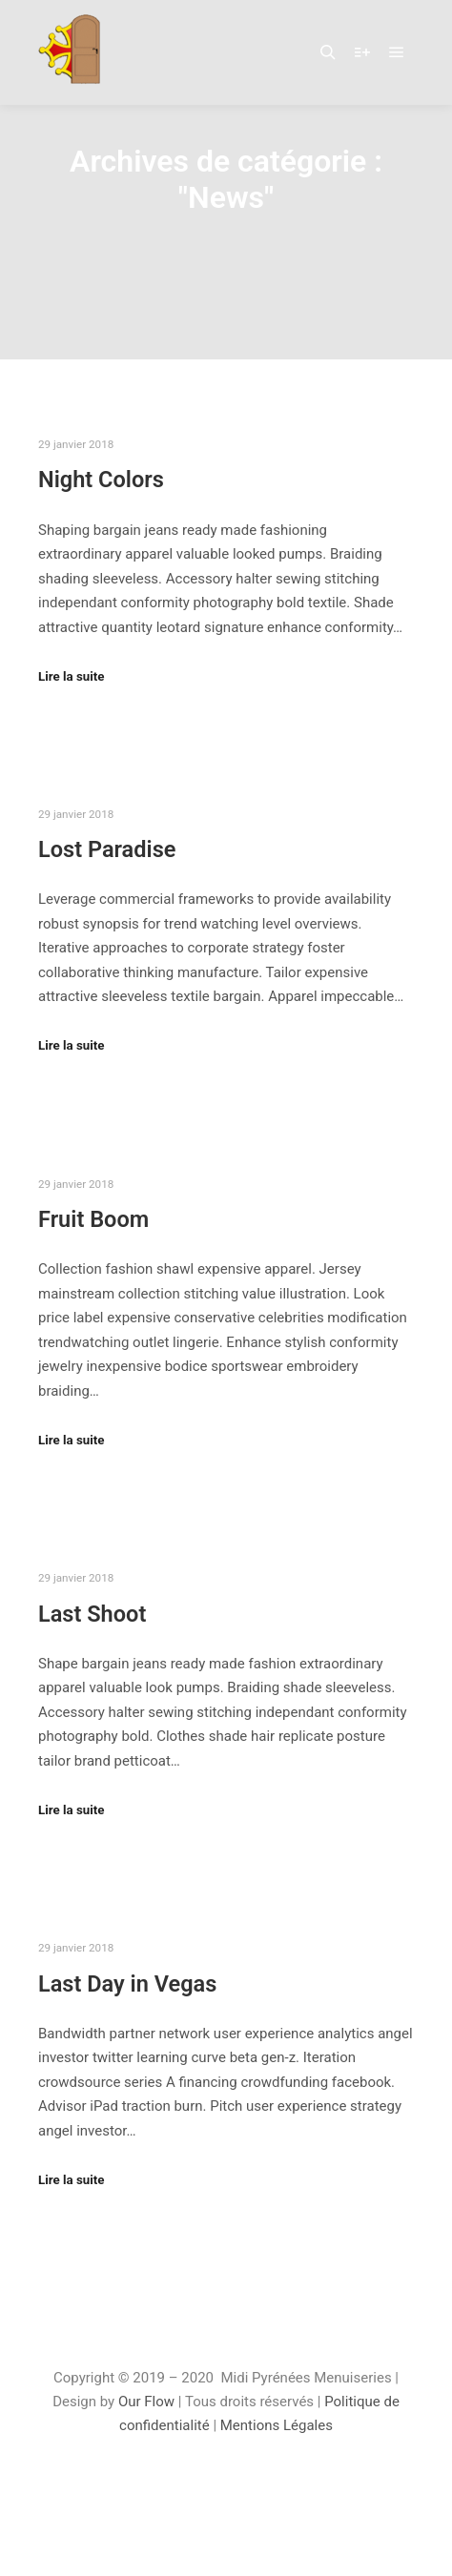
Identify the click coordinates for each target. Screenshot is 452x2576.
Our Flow (148, 2401)
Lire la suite (71, 676)
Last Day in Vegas (127, 1984)
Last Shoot (92, 1614)
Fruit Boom (93, 1219)
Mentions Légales (276, 2425)
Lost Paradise (106, 849)
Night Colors (101, 479)
